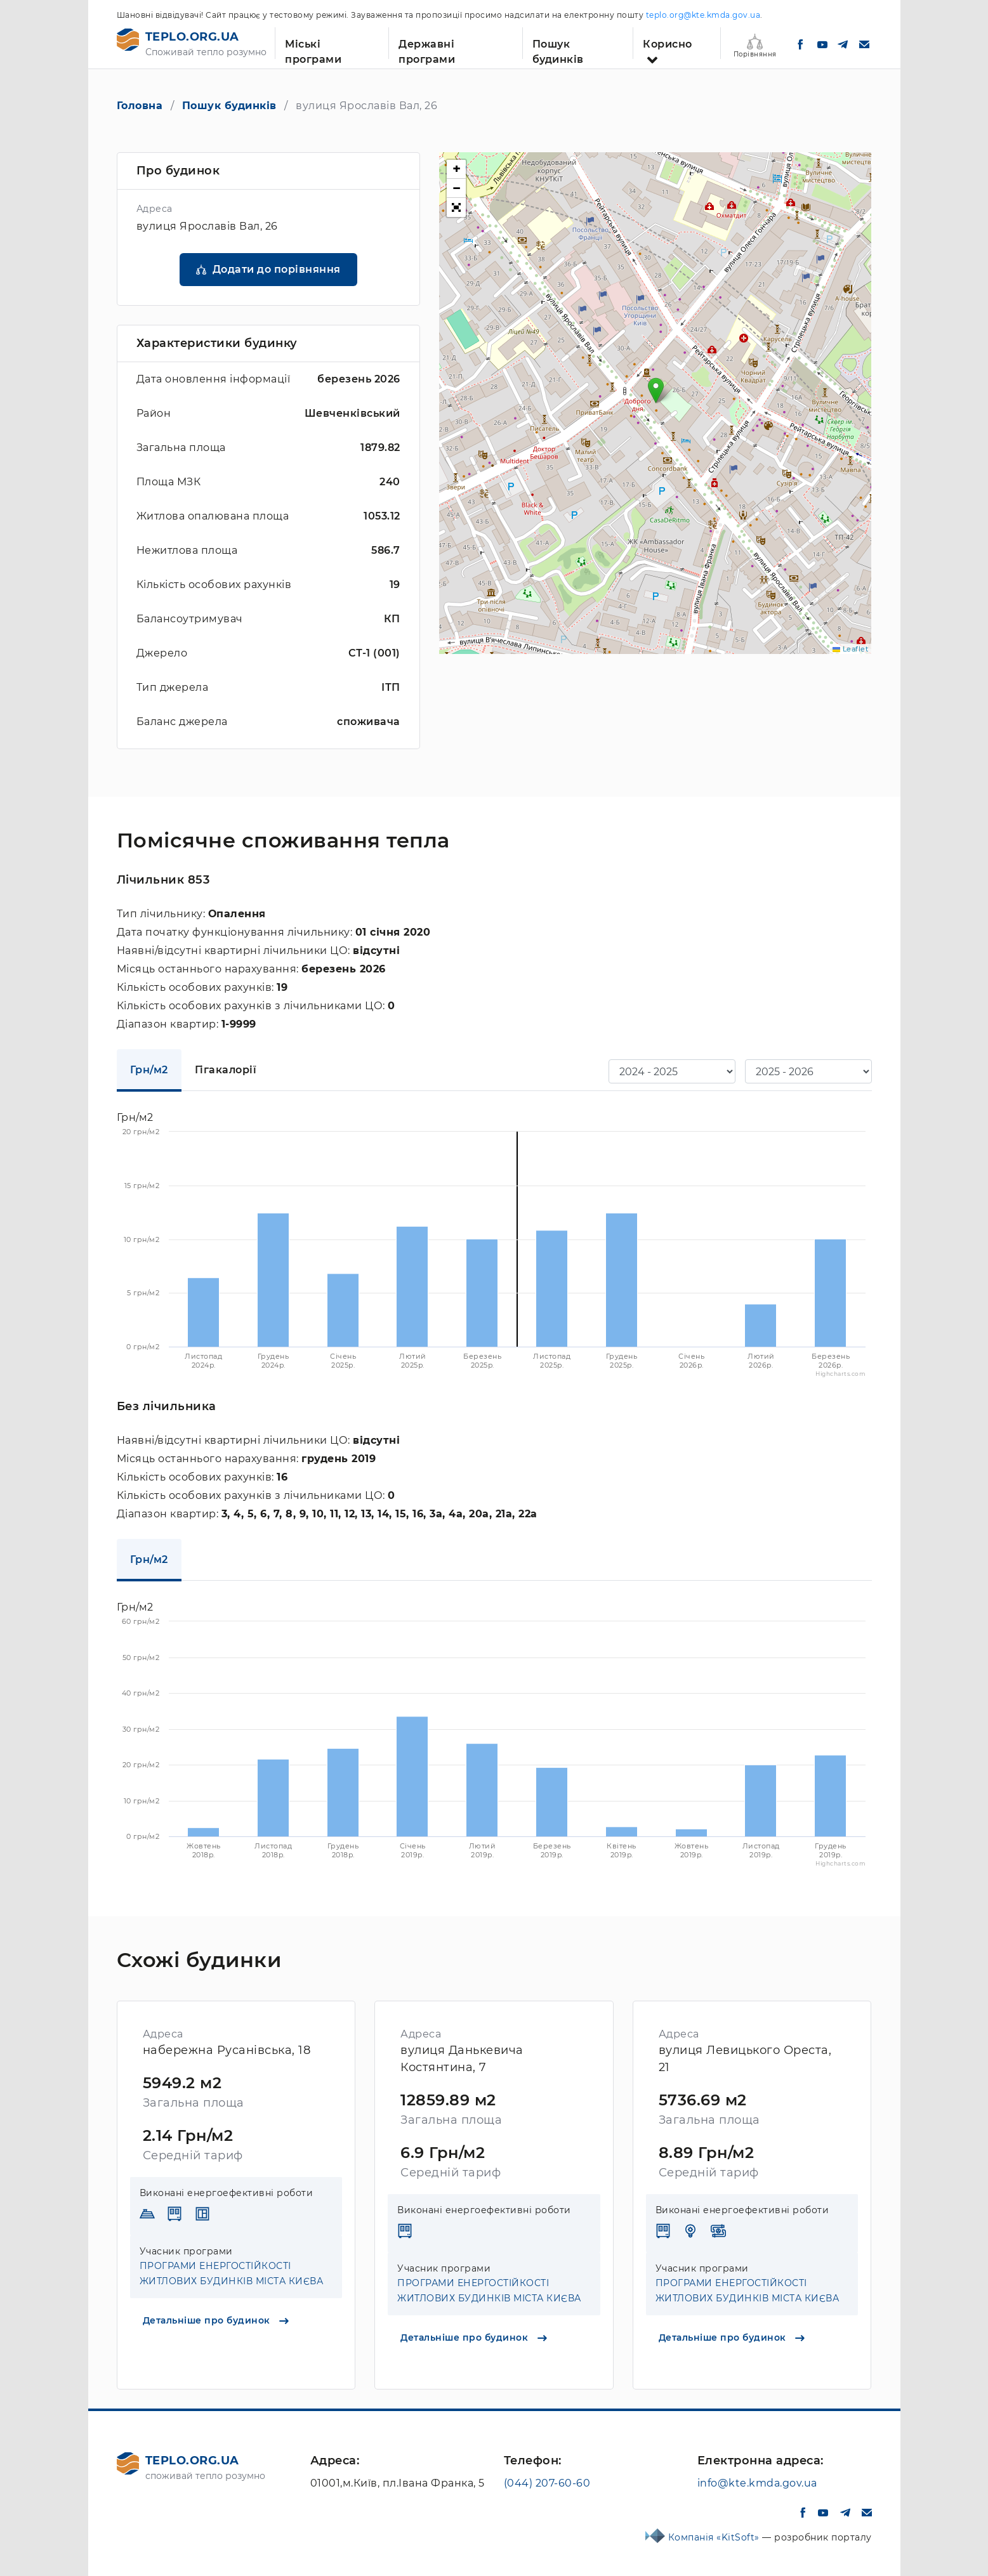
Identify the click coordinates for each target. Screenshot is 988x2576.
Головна (140, 106)
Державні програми (426, 48)
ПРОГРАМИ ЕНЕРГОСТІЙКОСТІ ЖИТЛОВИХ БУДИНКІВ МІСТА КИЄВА (232, 2273)
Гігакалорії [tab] (226, 1070)
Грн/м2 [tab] (149, 1070)
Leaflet (850, 648)
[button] (656, 390)
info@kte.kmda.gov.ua (757, 2483)
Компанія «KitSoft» (715, 2537)
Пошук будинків (558, 48)
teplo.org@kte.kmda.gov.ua (703, 15)
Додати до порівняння (277, 269)
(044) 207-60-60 (547, 2483)
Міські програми (313, 48)
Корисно (667, 44)
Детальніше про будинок (216, 2320)
